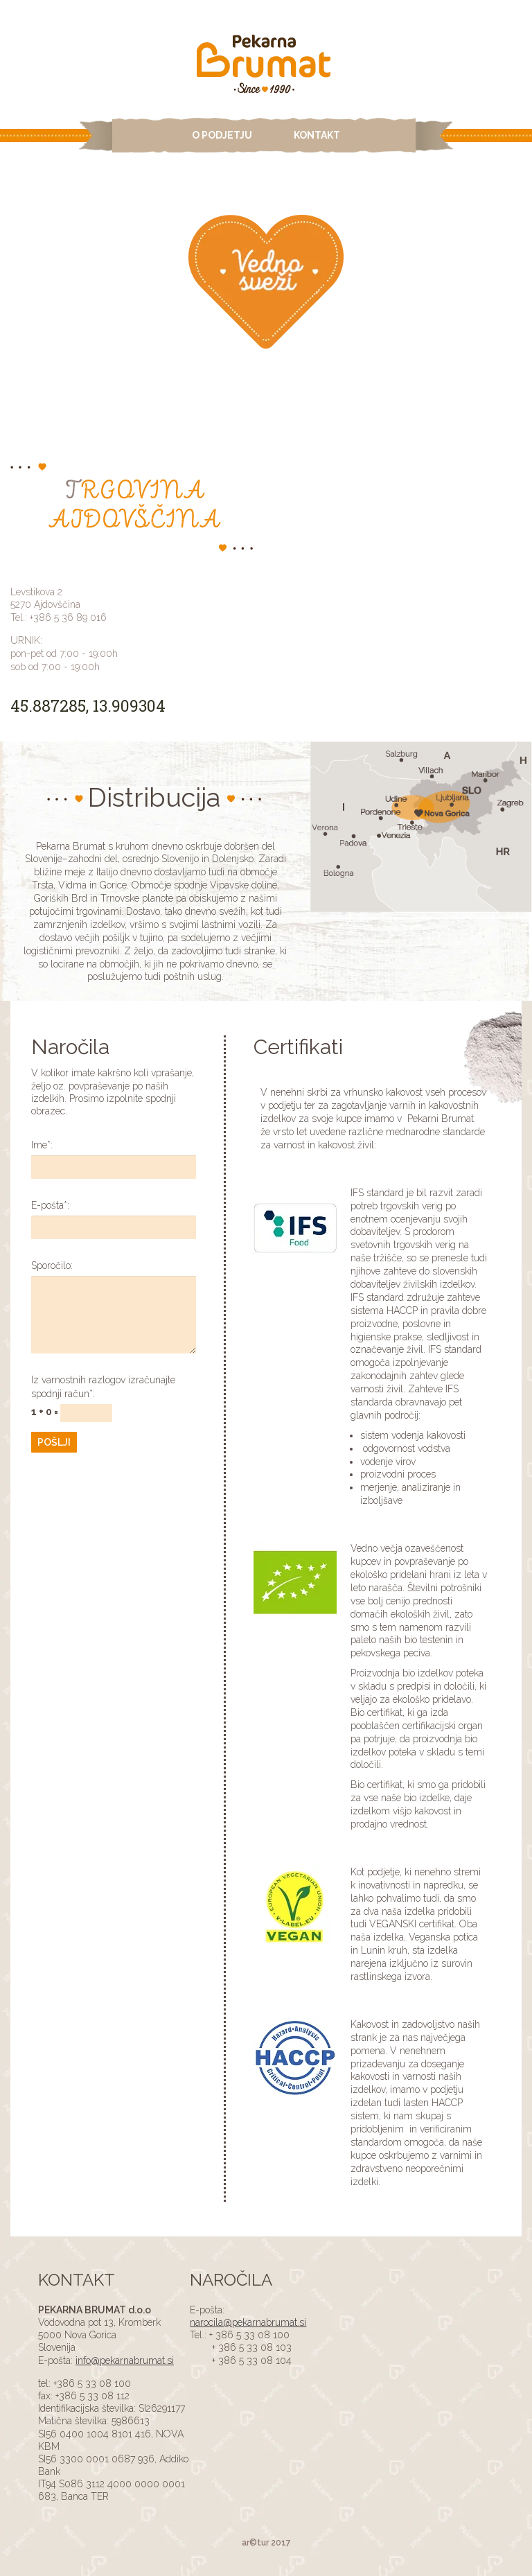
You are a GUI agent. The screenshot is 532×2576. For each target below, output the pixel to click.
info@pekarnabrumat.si (125, 2360)
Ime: (42, 1144)
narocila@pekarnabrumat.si (248, 2322)
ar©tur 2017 (266, 2543)
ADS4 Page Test (266, 66)
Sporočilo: (52, 1265)
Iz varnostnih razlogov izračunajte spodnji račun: (103, 1386)
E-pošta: (50, 1205)
